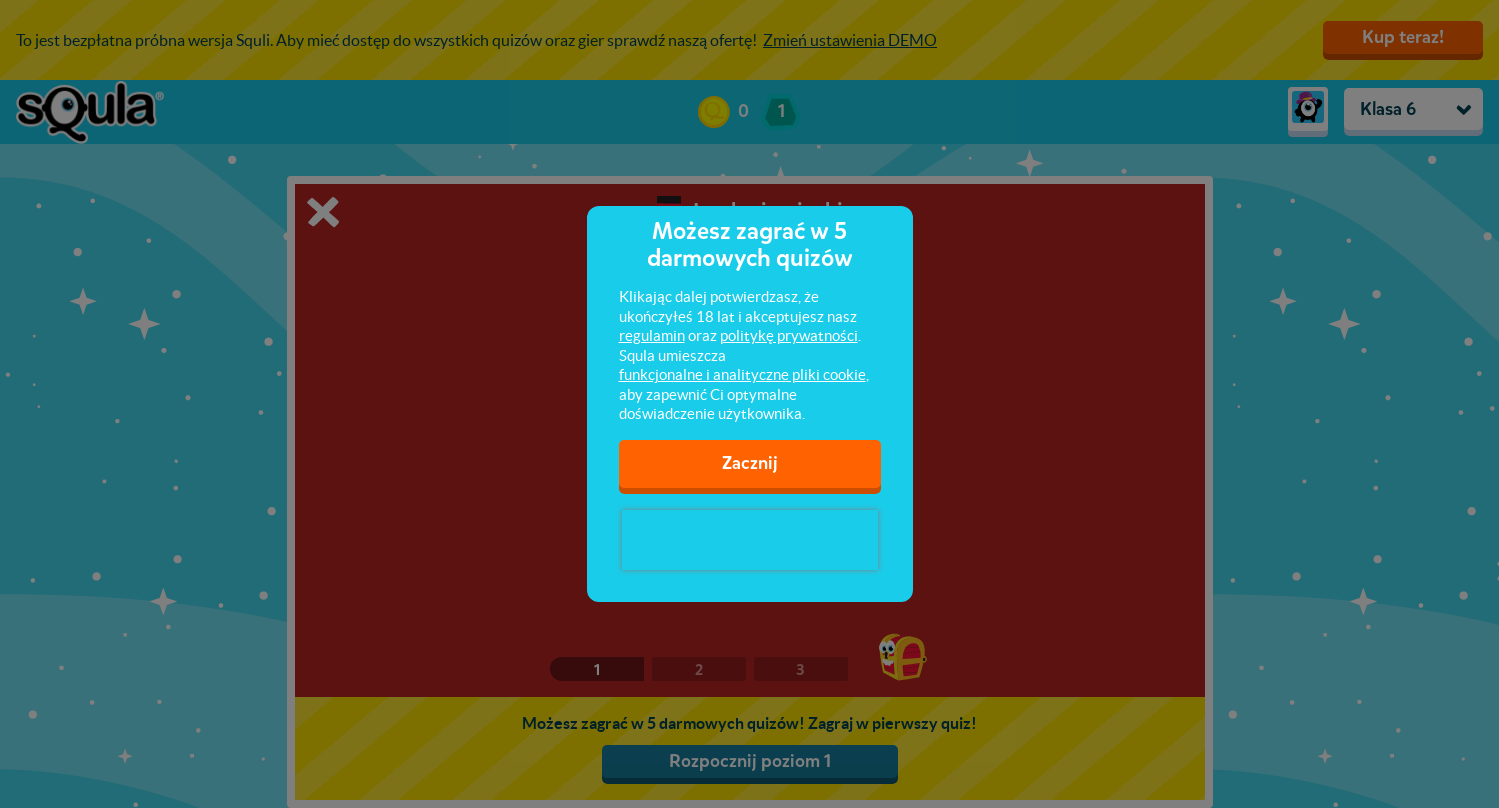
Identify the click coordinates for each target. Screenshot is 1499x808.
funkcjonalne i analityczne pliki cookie (742, 374)
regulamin (652, 335)
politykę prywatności (789, 335)
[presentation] (750, 540)
